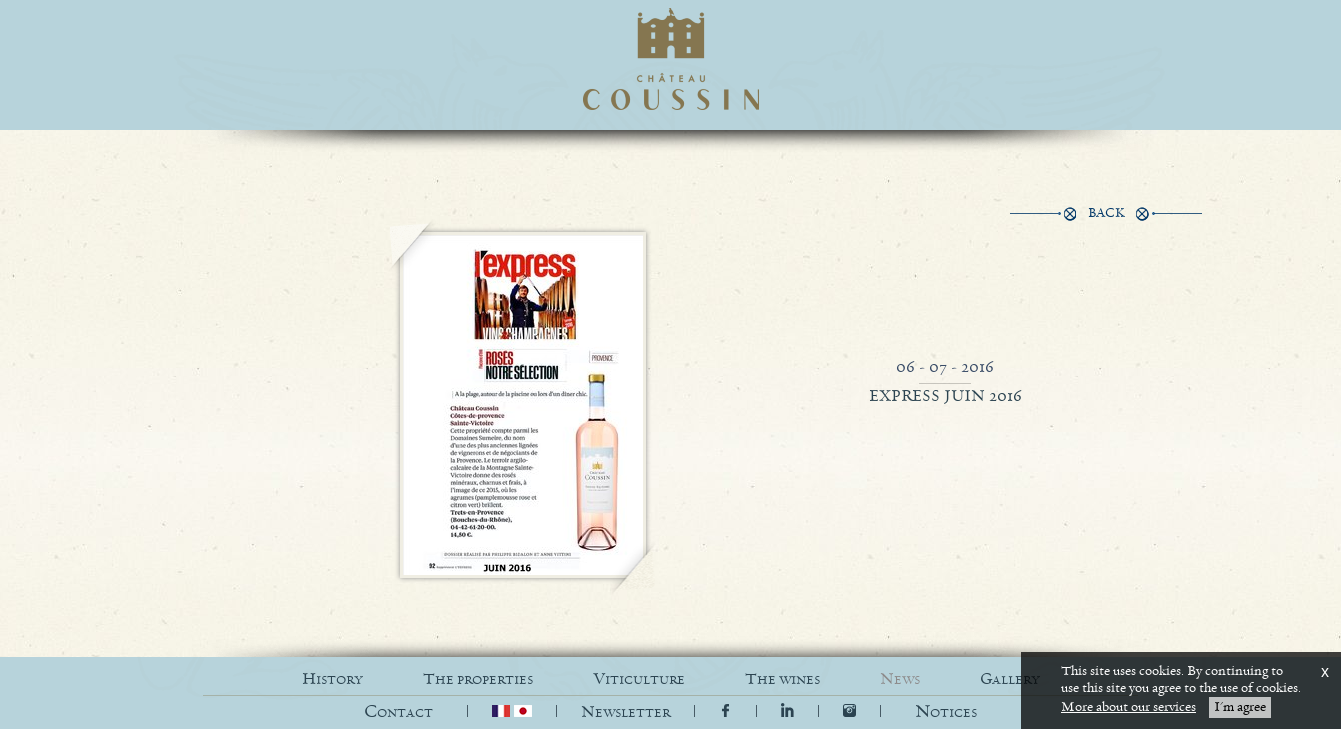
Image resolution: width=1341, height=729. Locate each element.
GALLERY (1010, 679)
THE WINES (782, 679)
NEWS (900, 679)
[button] (946, 712)
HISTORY (332, 679)
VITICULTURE (639, 679)
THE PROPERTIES (478, 679)
